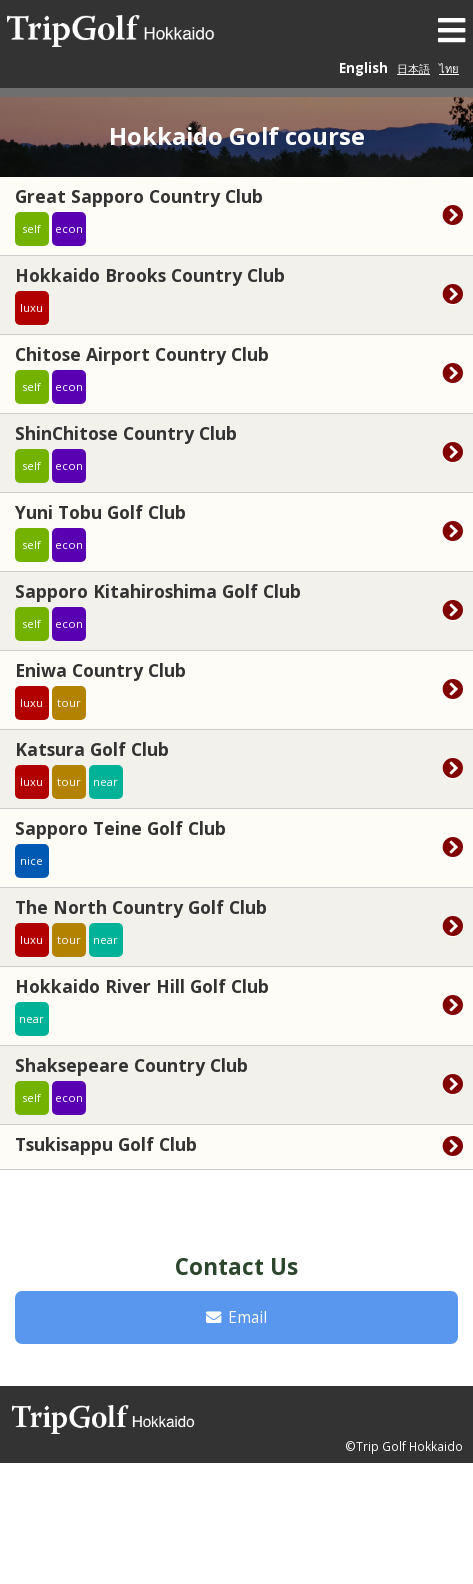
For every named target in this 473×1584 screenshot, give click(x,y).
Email (237, 1317)
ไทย (449, 68)
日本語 (413, 68)
